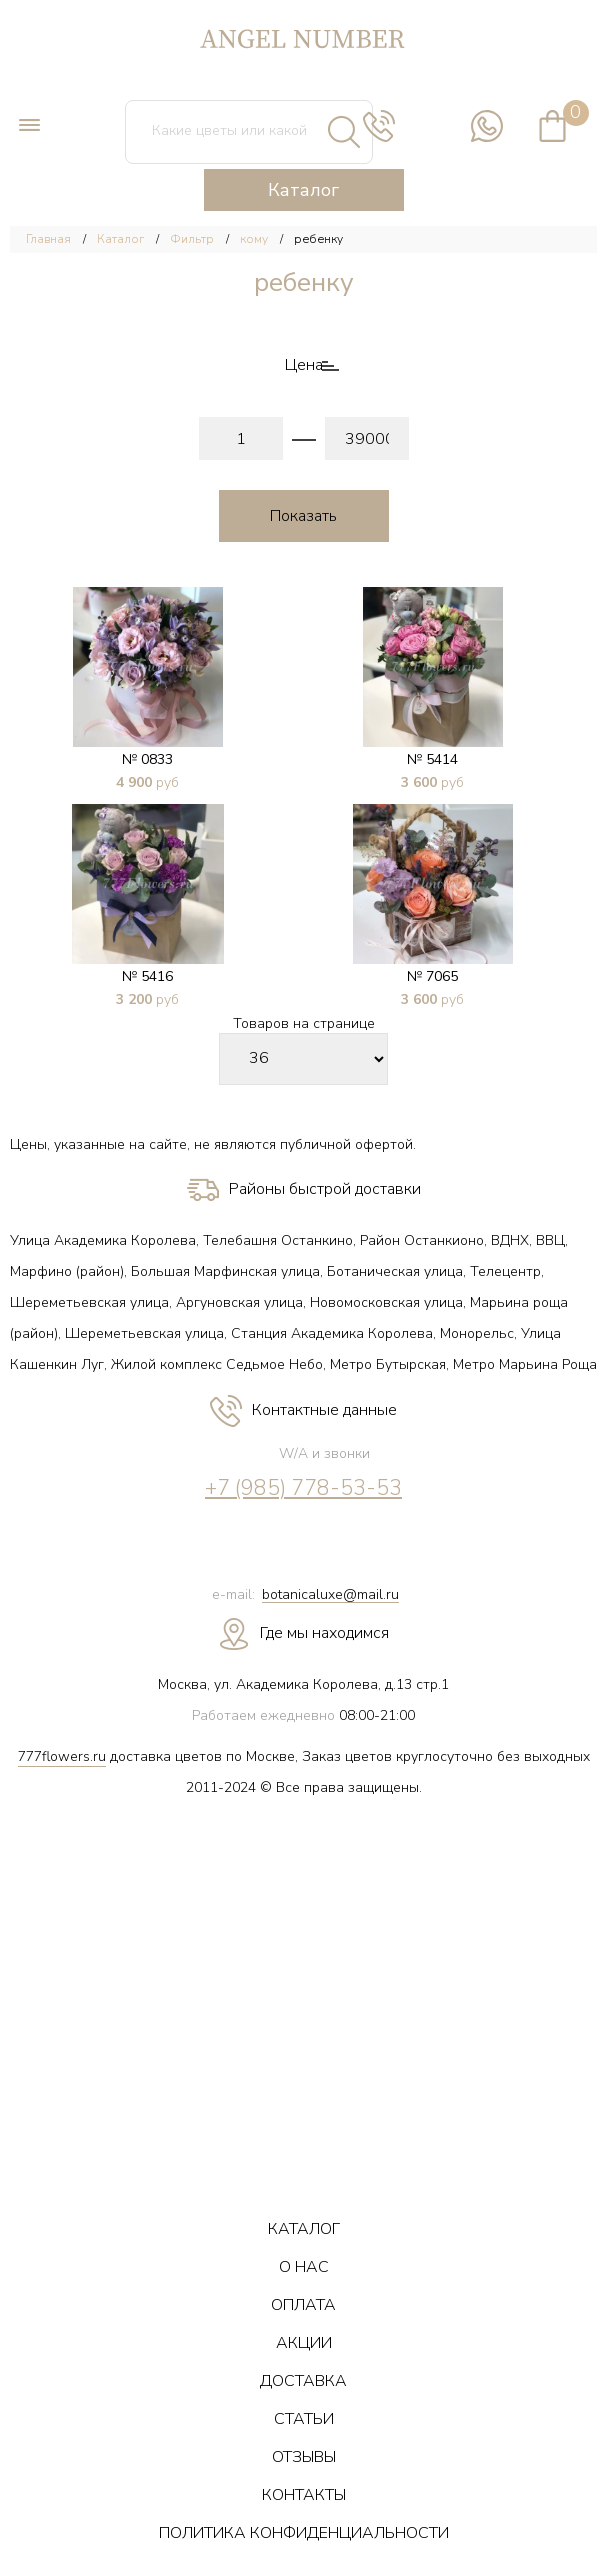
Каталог (303, 190)
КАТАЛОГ (304, 2229)
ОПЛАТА (303, 2305)
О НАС (304, 2267)
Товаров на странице (304, 1024)
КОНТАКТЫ (304, 2495)
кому (254, 239)
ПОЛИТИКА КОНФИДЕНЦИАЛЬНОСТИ (304, 2533)
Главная (48, 239)
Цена (304, 365)
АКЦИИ (304, 2343)
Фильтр (192, 239)
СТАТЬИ (304, 2419)
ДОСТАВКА (303, 2381)
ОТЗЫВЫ (304, 2457)
